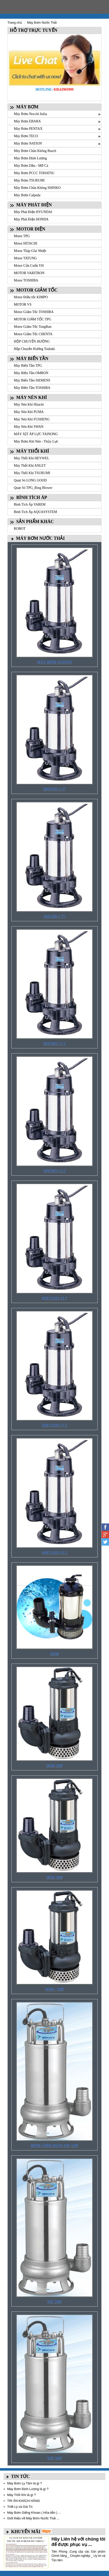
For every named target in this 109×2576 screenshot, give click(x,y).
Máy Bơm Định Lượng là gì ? (27, 2489)
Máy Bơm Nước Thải (42, 22)
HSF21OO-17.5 (54, 1425)
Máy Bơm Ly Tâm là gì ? (24, 2483)
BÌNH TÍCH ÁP (31, 497)
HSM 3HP (54, 1877)
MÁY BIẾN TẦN (32, 358)
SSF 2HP (54, 2302)
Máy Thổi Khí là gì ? (21, 2495)
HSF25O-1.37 (54, 789)
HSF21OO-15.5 (54, 1553)
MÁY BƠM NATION (54, 662)
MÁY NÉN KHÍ (31, 397)
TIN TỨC (20, 2476)
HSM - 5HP (54, 1989)
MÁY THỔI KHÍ (32, 451)
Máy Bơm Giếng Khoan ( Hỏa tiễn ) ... (34, 2512)
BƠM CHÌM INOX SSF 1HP (54, 2146)
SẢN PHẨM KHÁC (35, 521)
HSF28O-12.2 (54, 1171)
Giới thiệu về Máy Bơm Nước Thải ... (33, 2518)
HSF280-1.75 (54, 916)
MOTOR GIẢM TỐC (36, 290)
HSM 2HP (54, 1766)
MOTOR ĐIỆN (30, 229)
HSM (54, 1654)
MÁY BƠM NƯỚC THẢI (40, 538)
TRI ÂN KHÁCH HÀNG (23, 2501)
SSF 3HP (54, 2458)
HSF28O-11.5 (54, 1043)
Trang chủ (14, 22)
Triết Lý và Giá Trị (19, 2507)
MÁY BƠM (27, 106)
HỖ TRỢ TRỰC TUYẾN (32, 30)
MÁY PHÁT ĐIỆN (34, 204)
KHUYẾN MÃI (25, 2531)
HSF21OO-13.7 (54, 1298)
